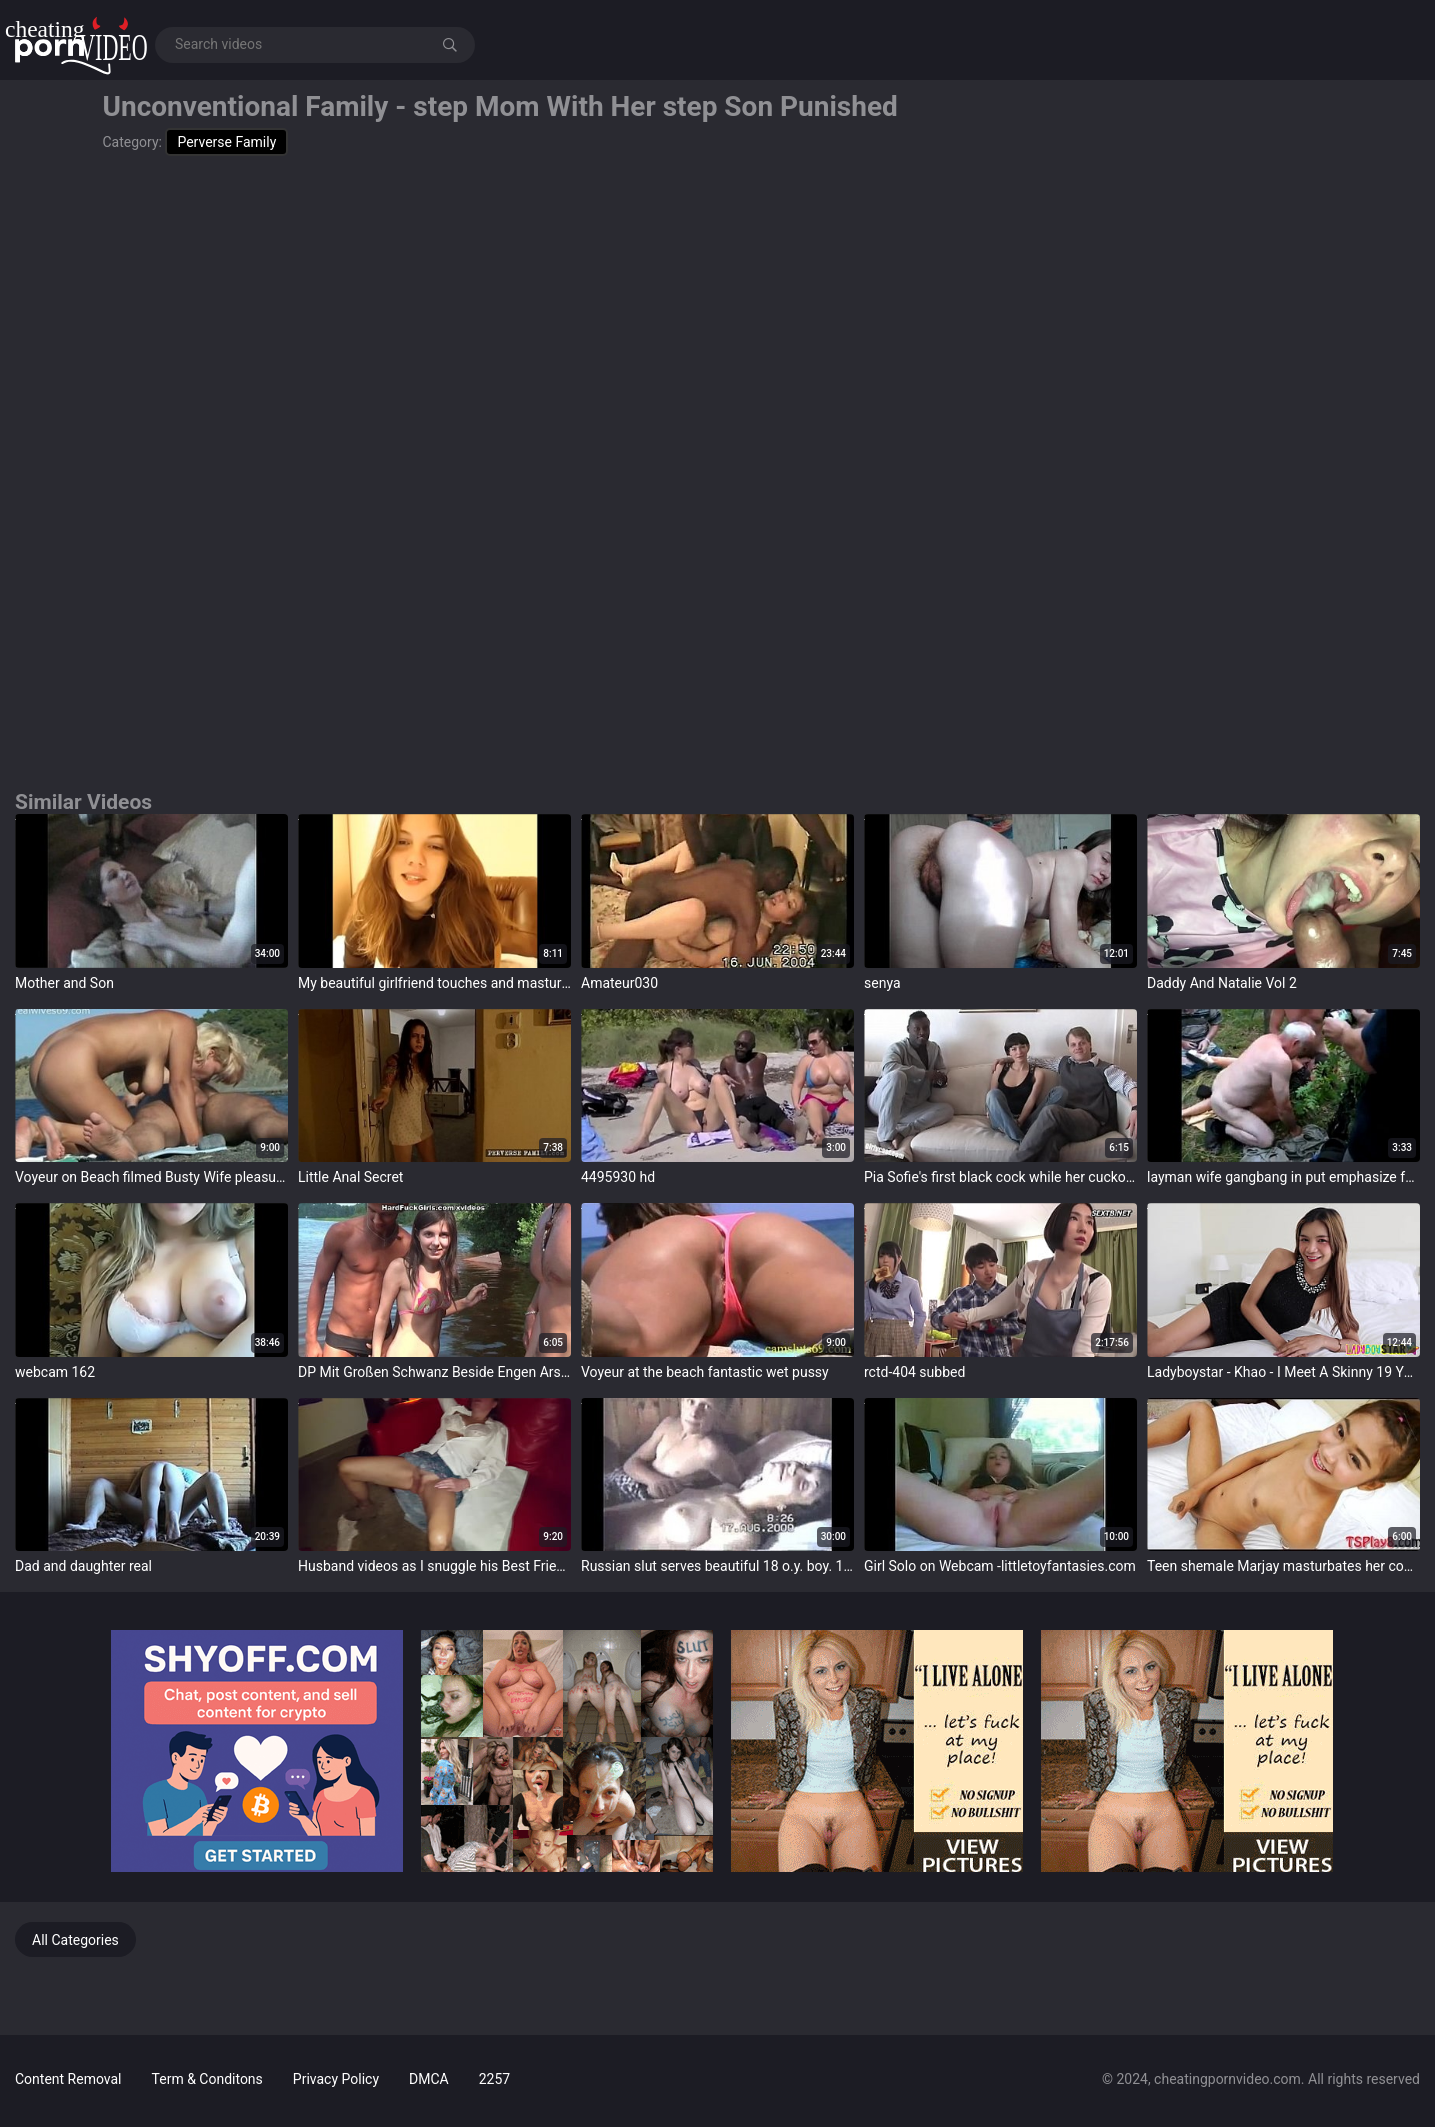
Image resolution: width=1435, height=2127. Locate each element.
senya (882, 983)
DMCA (429, 2079)
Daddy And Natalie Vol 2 (1222, 983)
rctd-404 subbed (914, 1372)
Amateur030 (619, 983)
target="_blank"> (151, 891)
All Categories (75, 1940)
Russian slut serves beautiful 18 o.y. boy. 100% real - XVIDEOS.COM (717, 1566)
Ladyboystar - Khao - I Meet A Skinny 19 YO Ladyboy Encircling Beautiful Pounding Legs (1283, 1372)
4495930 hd (618, 1177)
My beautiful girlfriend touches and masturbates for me (434, 983)
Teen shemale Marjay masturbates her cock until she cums (1283, 1566)
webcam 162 (55, 1372)
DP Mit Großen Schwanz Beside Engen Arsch (434, 1372)
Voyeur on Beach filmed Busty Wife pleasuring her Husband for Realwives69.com (151, 1177)
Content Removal (68, 2079)
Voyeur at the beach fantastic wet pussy (705, 1372)
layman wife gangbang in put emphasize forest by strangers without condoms (1283, 1177)
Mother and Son (64, 983)
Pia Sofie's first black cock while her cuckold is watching (1000, 1177)
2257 (494, 2079)
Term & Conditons (207, 2079)
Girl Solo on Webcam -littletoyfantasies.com (1000, 1566)
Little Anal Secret (350, 1177)
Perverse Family (226, 142)
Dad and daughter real (83, 1566)
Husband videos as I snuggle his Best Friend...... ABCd (434, 1566)
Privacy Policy (336, 2079)
